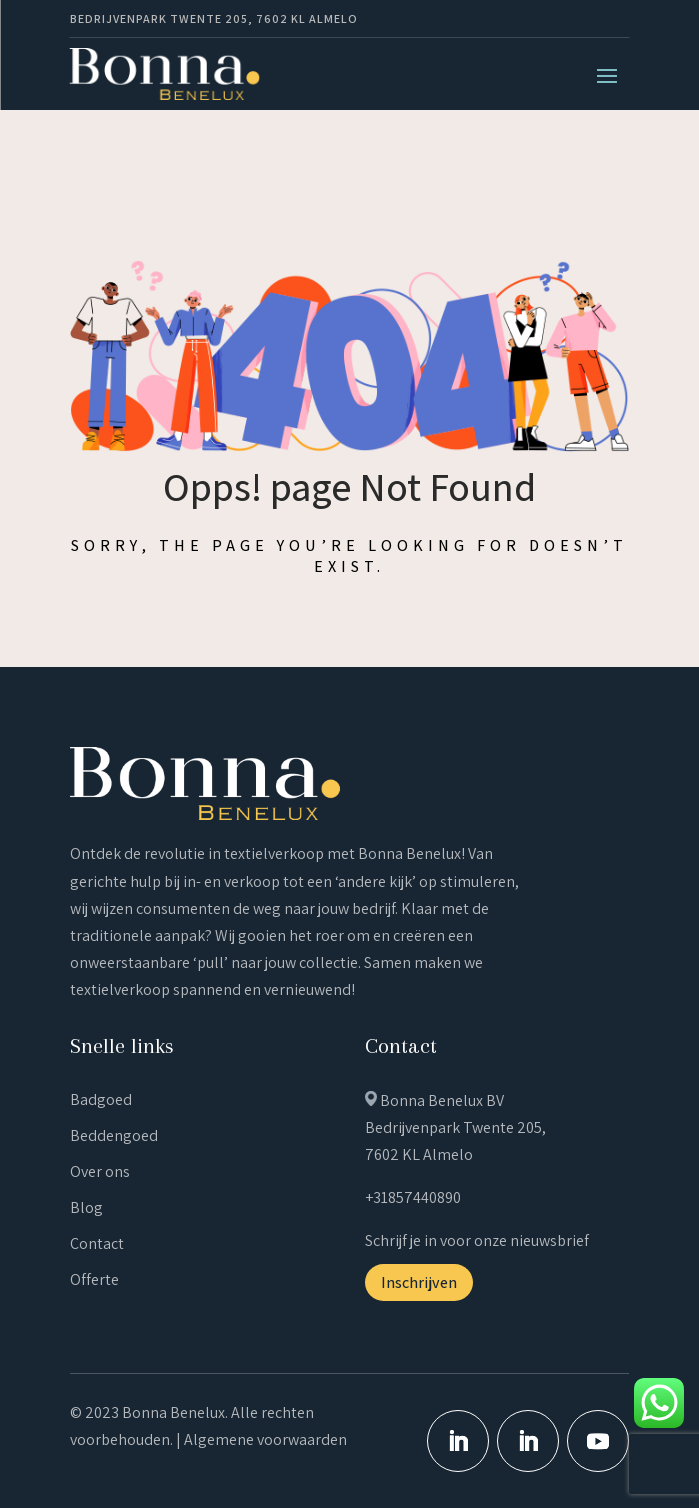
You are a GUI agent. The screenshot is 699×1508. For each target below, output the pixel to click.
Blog (86, 1207)
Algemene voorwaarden (265, 1439)
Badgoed (101, 1099)
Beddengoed (114, 1135)
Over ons (100, 1171)
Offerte (94, 1279)
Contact (97, 1243)
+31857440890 (413, 1197)
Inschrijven (419, 1282)
